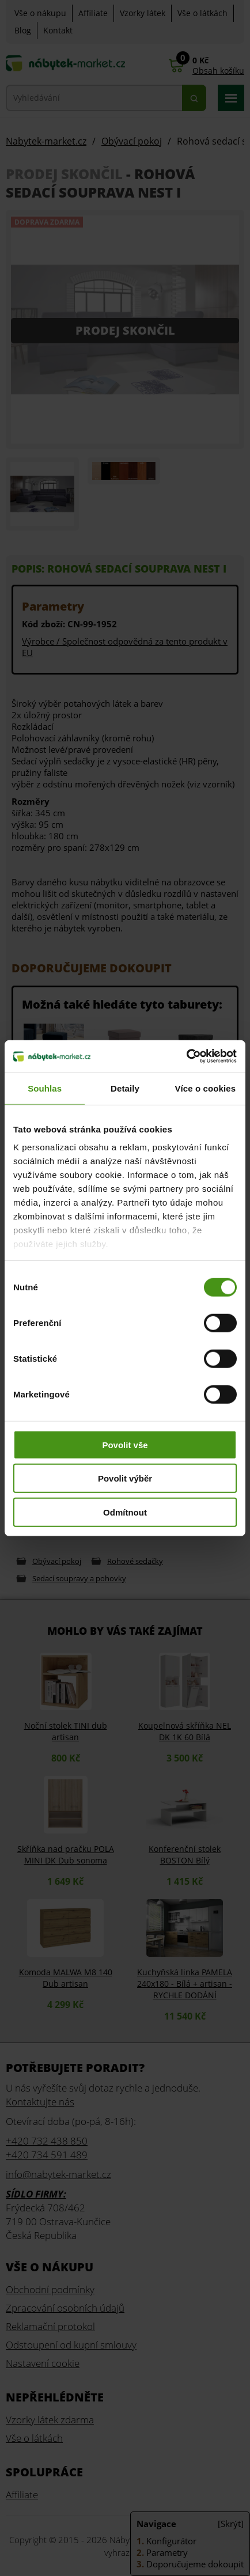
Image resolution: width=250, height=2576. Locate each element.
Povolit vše (124, 1444)
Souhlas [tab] (45, 1088)
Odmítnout (125, 1512)
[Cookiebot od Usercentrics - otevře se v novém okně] (186, 1056)
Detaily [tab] (125, 1088)
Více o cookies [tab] (205, 1088)
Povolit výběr (125, 1478)
